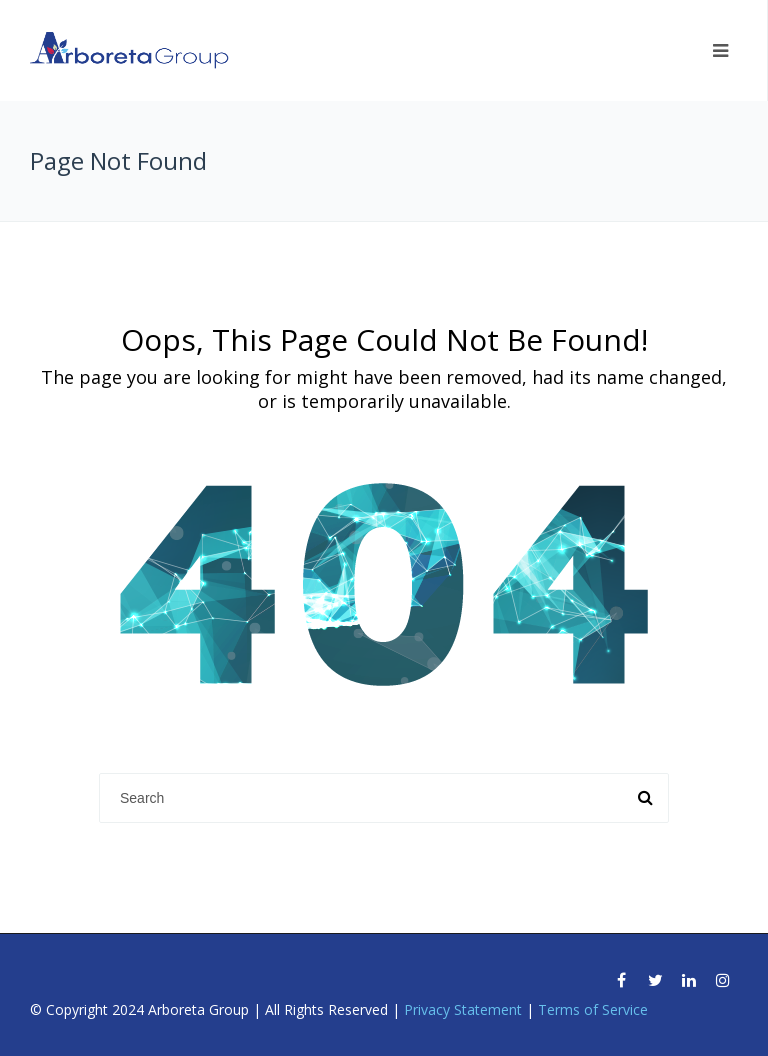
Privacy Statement (463, 1009)
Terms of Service (593, 1009)
